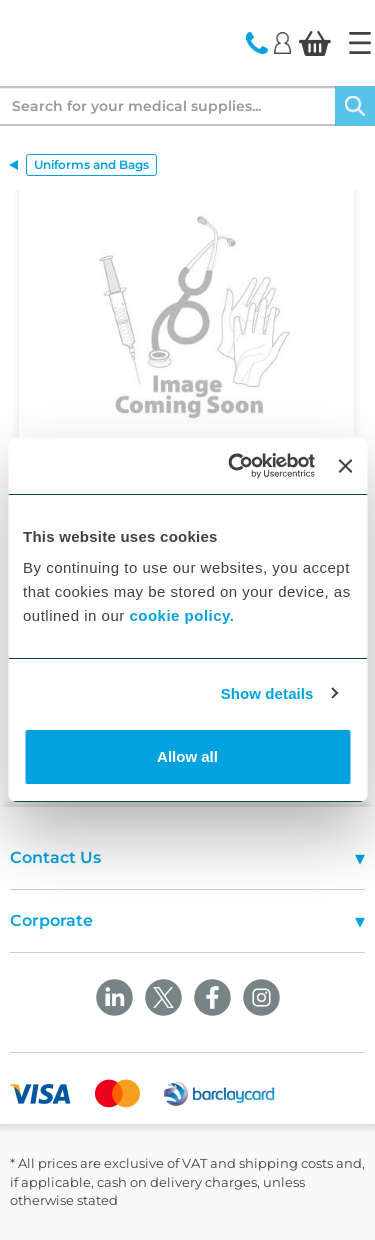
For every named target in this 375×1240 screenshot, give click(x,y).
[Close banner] (345, 466)
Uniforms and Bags (91, 164)
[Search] (355, 106)
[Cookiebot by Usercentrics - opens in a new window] (235, 466)
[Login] (282, 42)
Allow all (187, 756)
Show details (267, 693)
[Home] (360, 43)
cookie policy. (181, 615)
